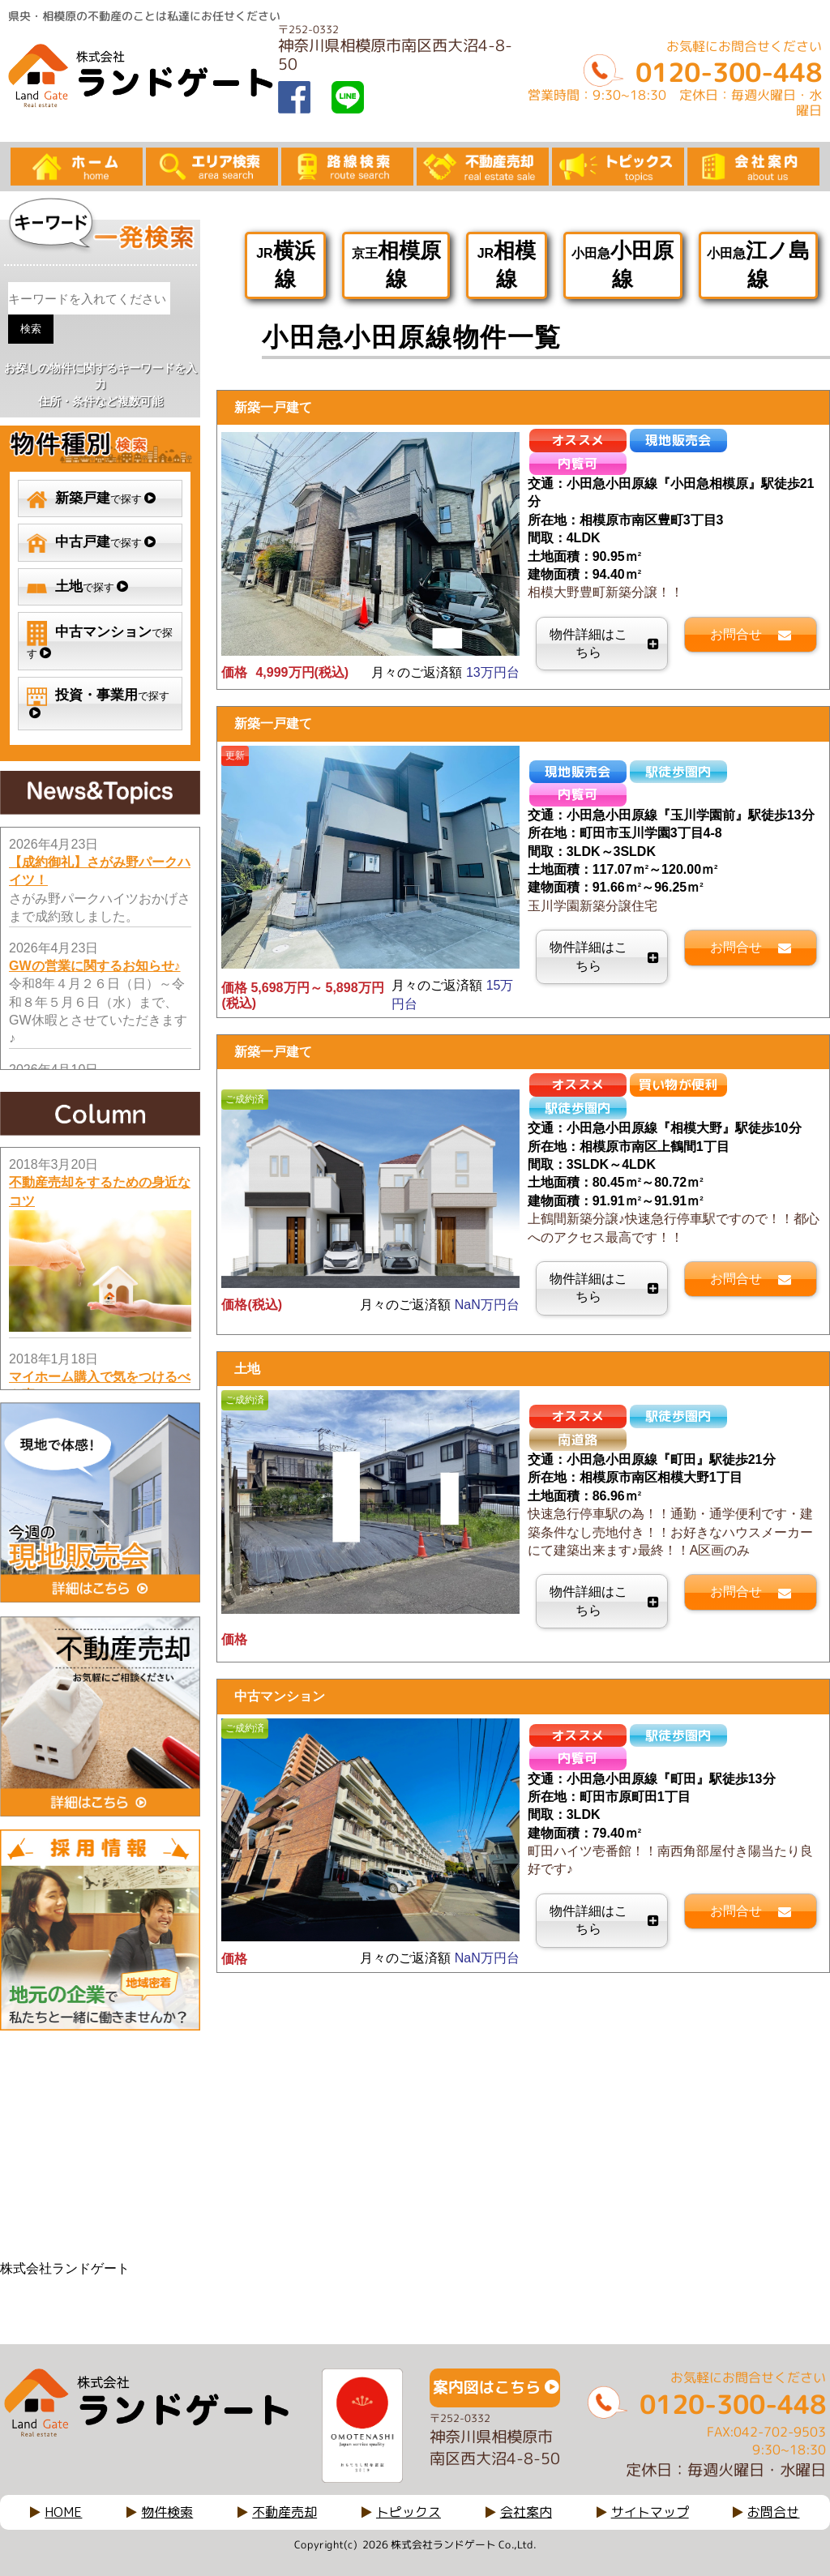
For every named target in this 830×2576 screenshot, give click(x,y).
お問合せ (773, 2512)
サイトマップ (650, 2512)
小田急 (622, 265)
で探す (91, 499)
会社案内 (526, 2512)
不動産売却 (284, 2512)
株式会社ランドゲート (65, 2268)
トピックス (408, 2512)
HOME (63, 2512)
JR (285, 265)
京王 (396, 265)
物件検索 (167, 2512)
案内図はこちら (487, 2387)
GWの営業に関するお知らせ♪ (95, 966)
